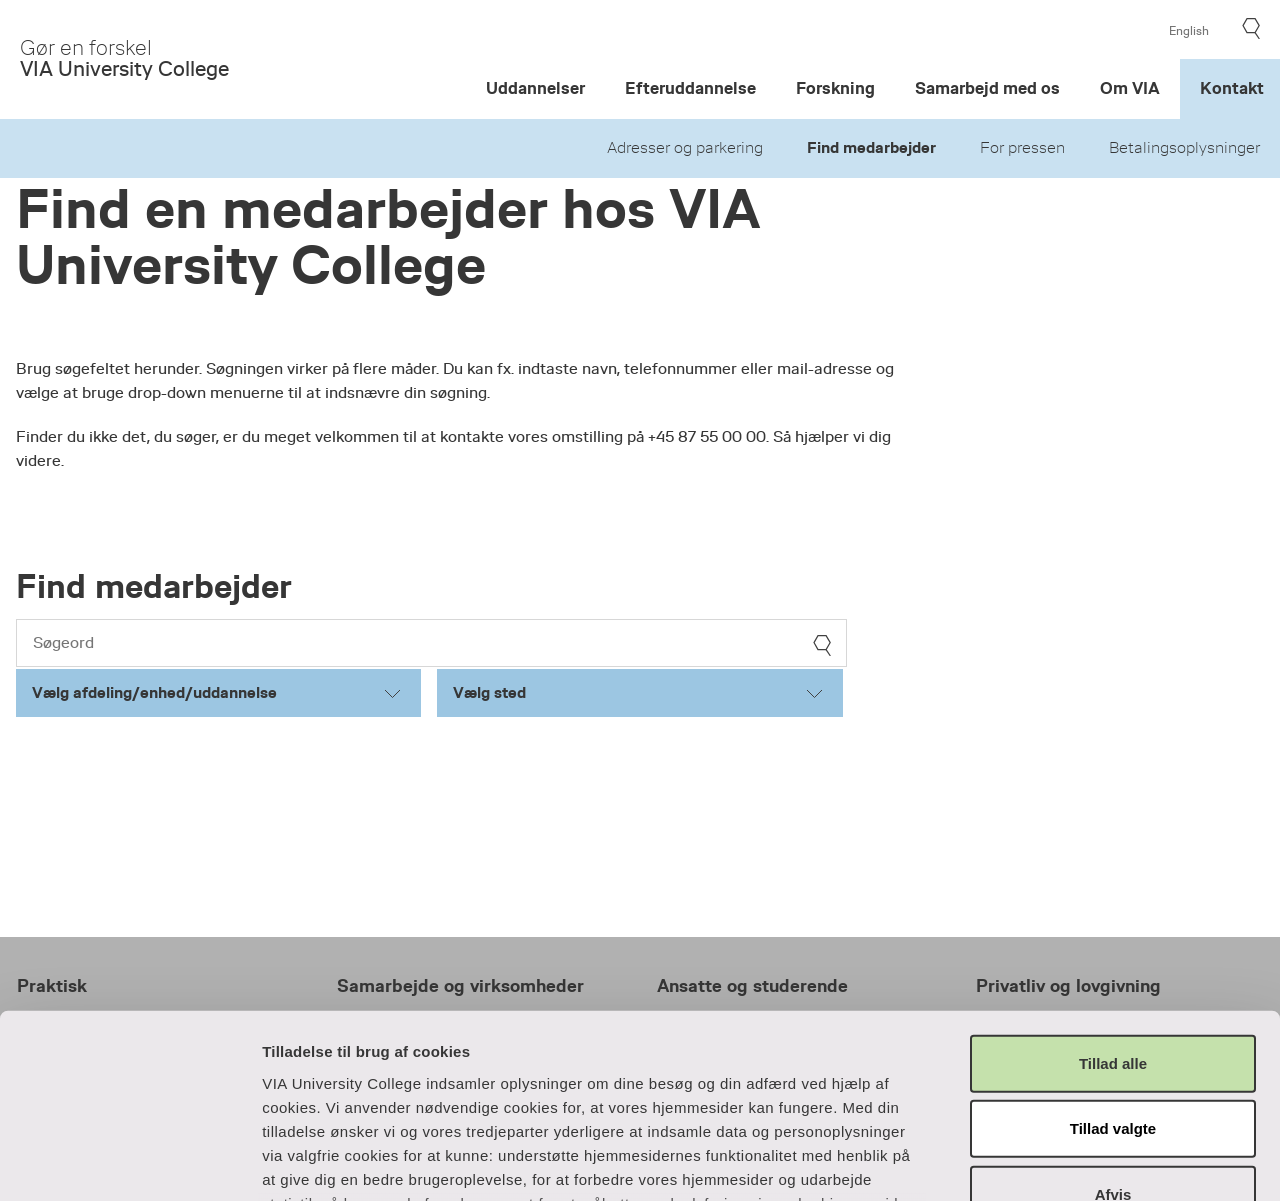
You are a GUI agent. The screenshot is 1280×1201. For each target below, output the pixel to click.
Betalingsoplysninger (1184, 148)
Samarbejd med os (987, 88)
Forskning (835, 88)
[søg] (822, 645)
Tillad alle (1113, 895)
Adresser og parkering (685, 148)
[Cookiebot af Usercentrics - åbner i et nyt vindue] (129, 1162)
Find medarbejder (871, 148)
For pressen (1022, 148)
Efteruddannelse (690, 88)
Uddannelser (535, 88)
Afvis (1113, 1026)
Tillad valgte (1113, 960)
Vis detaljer (1081, 1161)
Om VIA (1130, 88)
